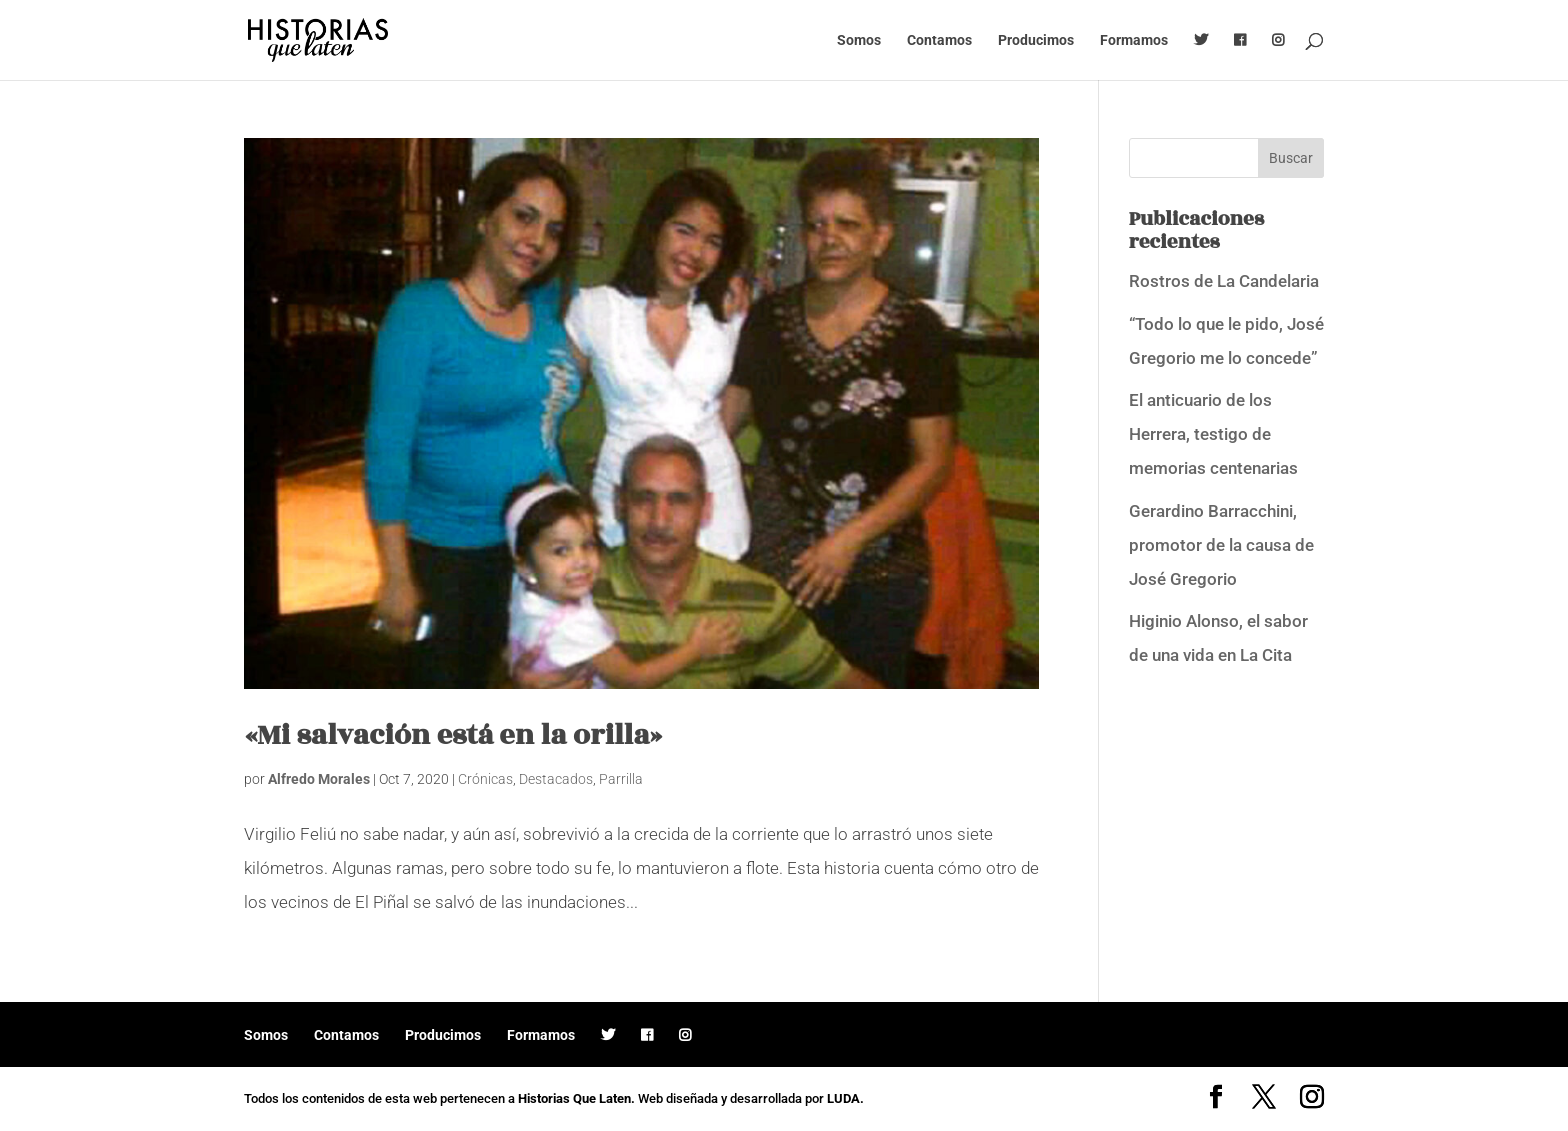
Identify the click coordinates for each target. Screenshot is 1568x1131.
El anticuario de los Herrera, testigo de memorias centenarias (1213, 434)
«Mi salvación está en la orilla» (453, 735)
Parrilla (621, 779)
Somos (859, 40)
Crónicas (485, 779)
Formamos (1134, 40)
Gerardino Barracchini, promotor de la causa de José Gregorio (1221, 545)
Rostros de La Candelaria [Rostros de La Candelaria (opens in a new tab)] (1224, 281)
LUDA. (845, 1098)
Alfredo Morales (319, 779)
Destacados (556, 779)
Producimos (1036, 40)
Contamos (939, 40)
